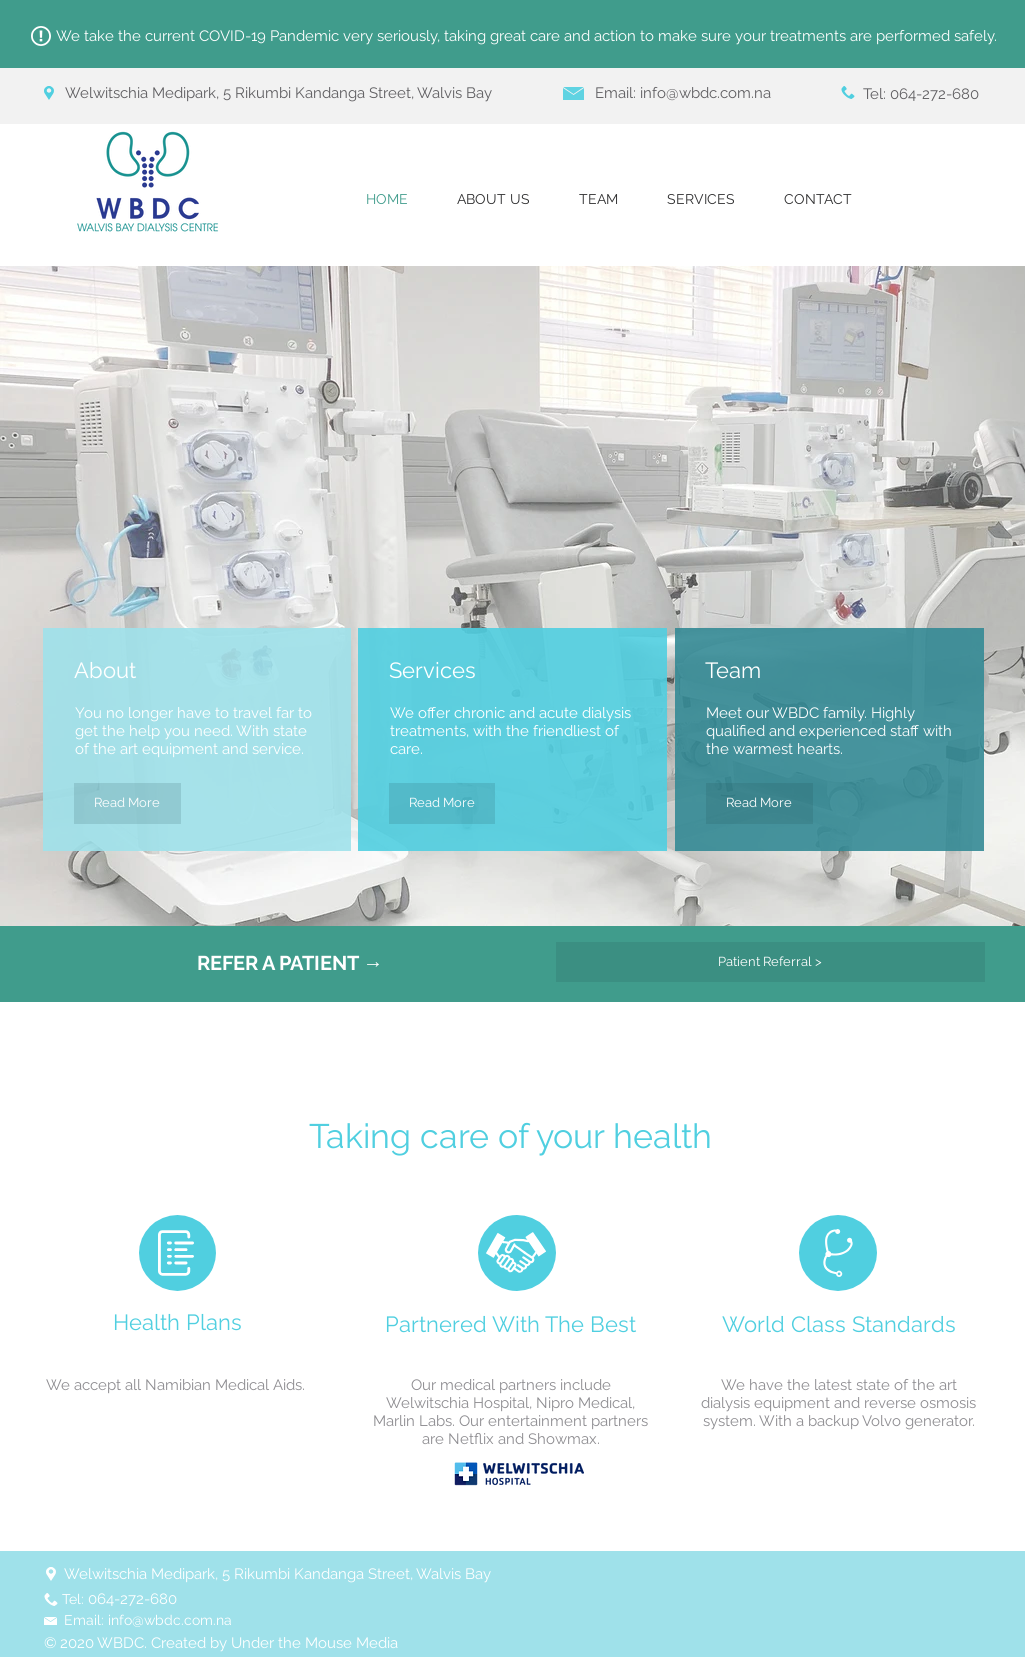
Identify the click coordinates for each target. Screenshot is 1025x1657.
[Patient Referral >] (770, 962)
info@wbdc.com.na (705, 93)
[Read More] (127, 803)
